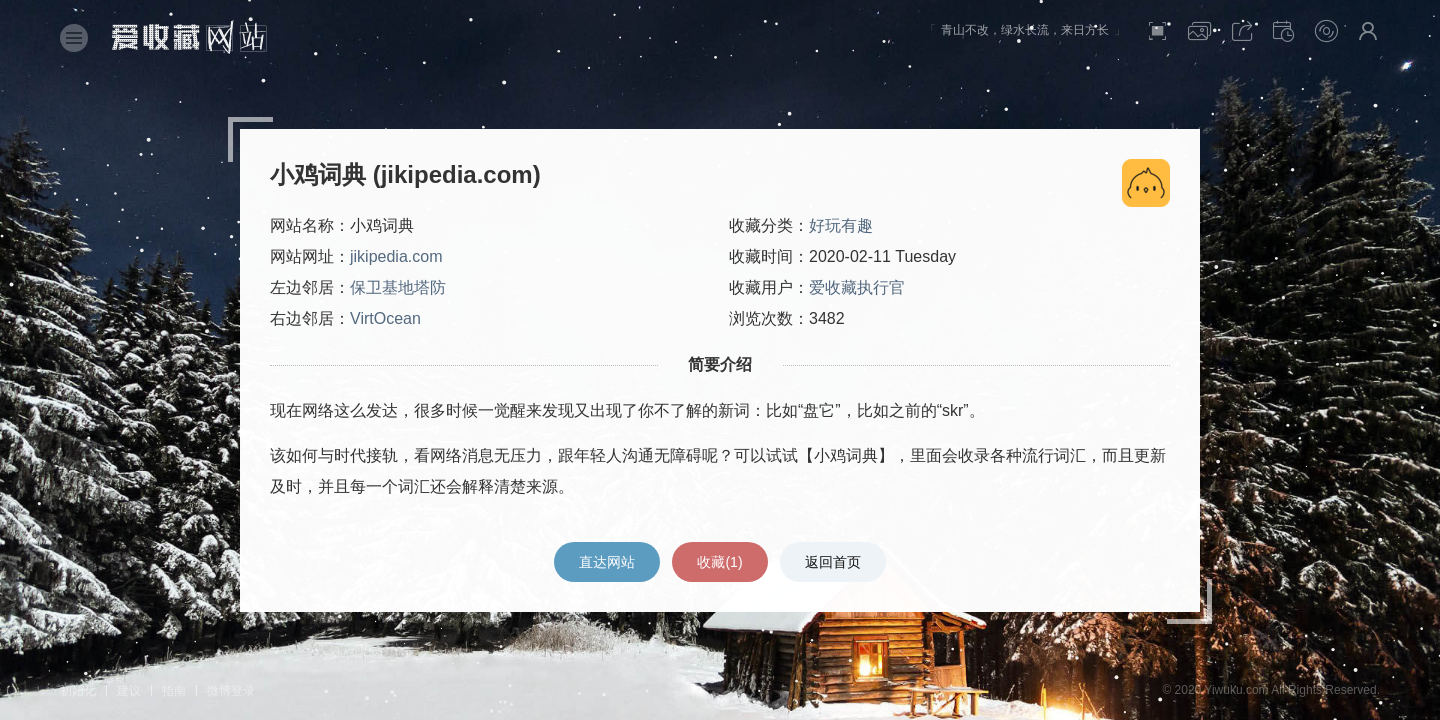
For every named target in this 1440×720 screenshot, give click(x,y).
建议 (129, 691)
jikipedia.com (396, 256)
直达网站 (607, 562)
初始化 (78, 691)
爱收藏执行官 (857, 287)
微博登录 (231, 691)
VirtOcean (385, 318)
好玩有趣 (841, 225)
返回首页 (833, 562)
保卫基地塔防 (398, 287)
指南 (174, 691)
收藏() (719, 562)
